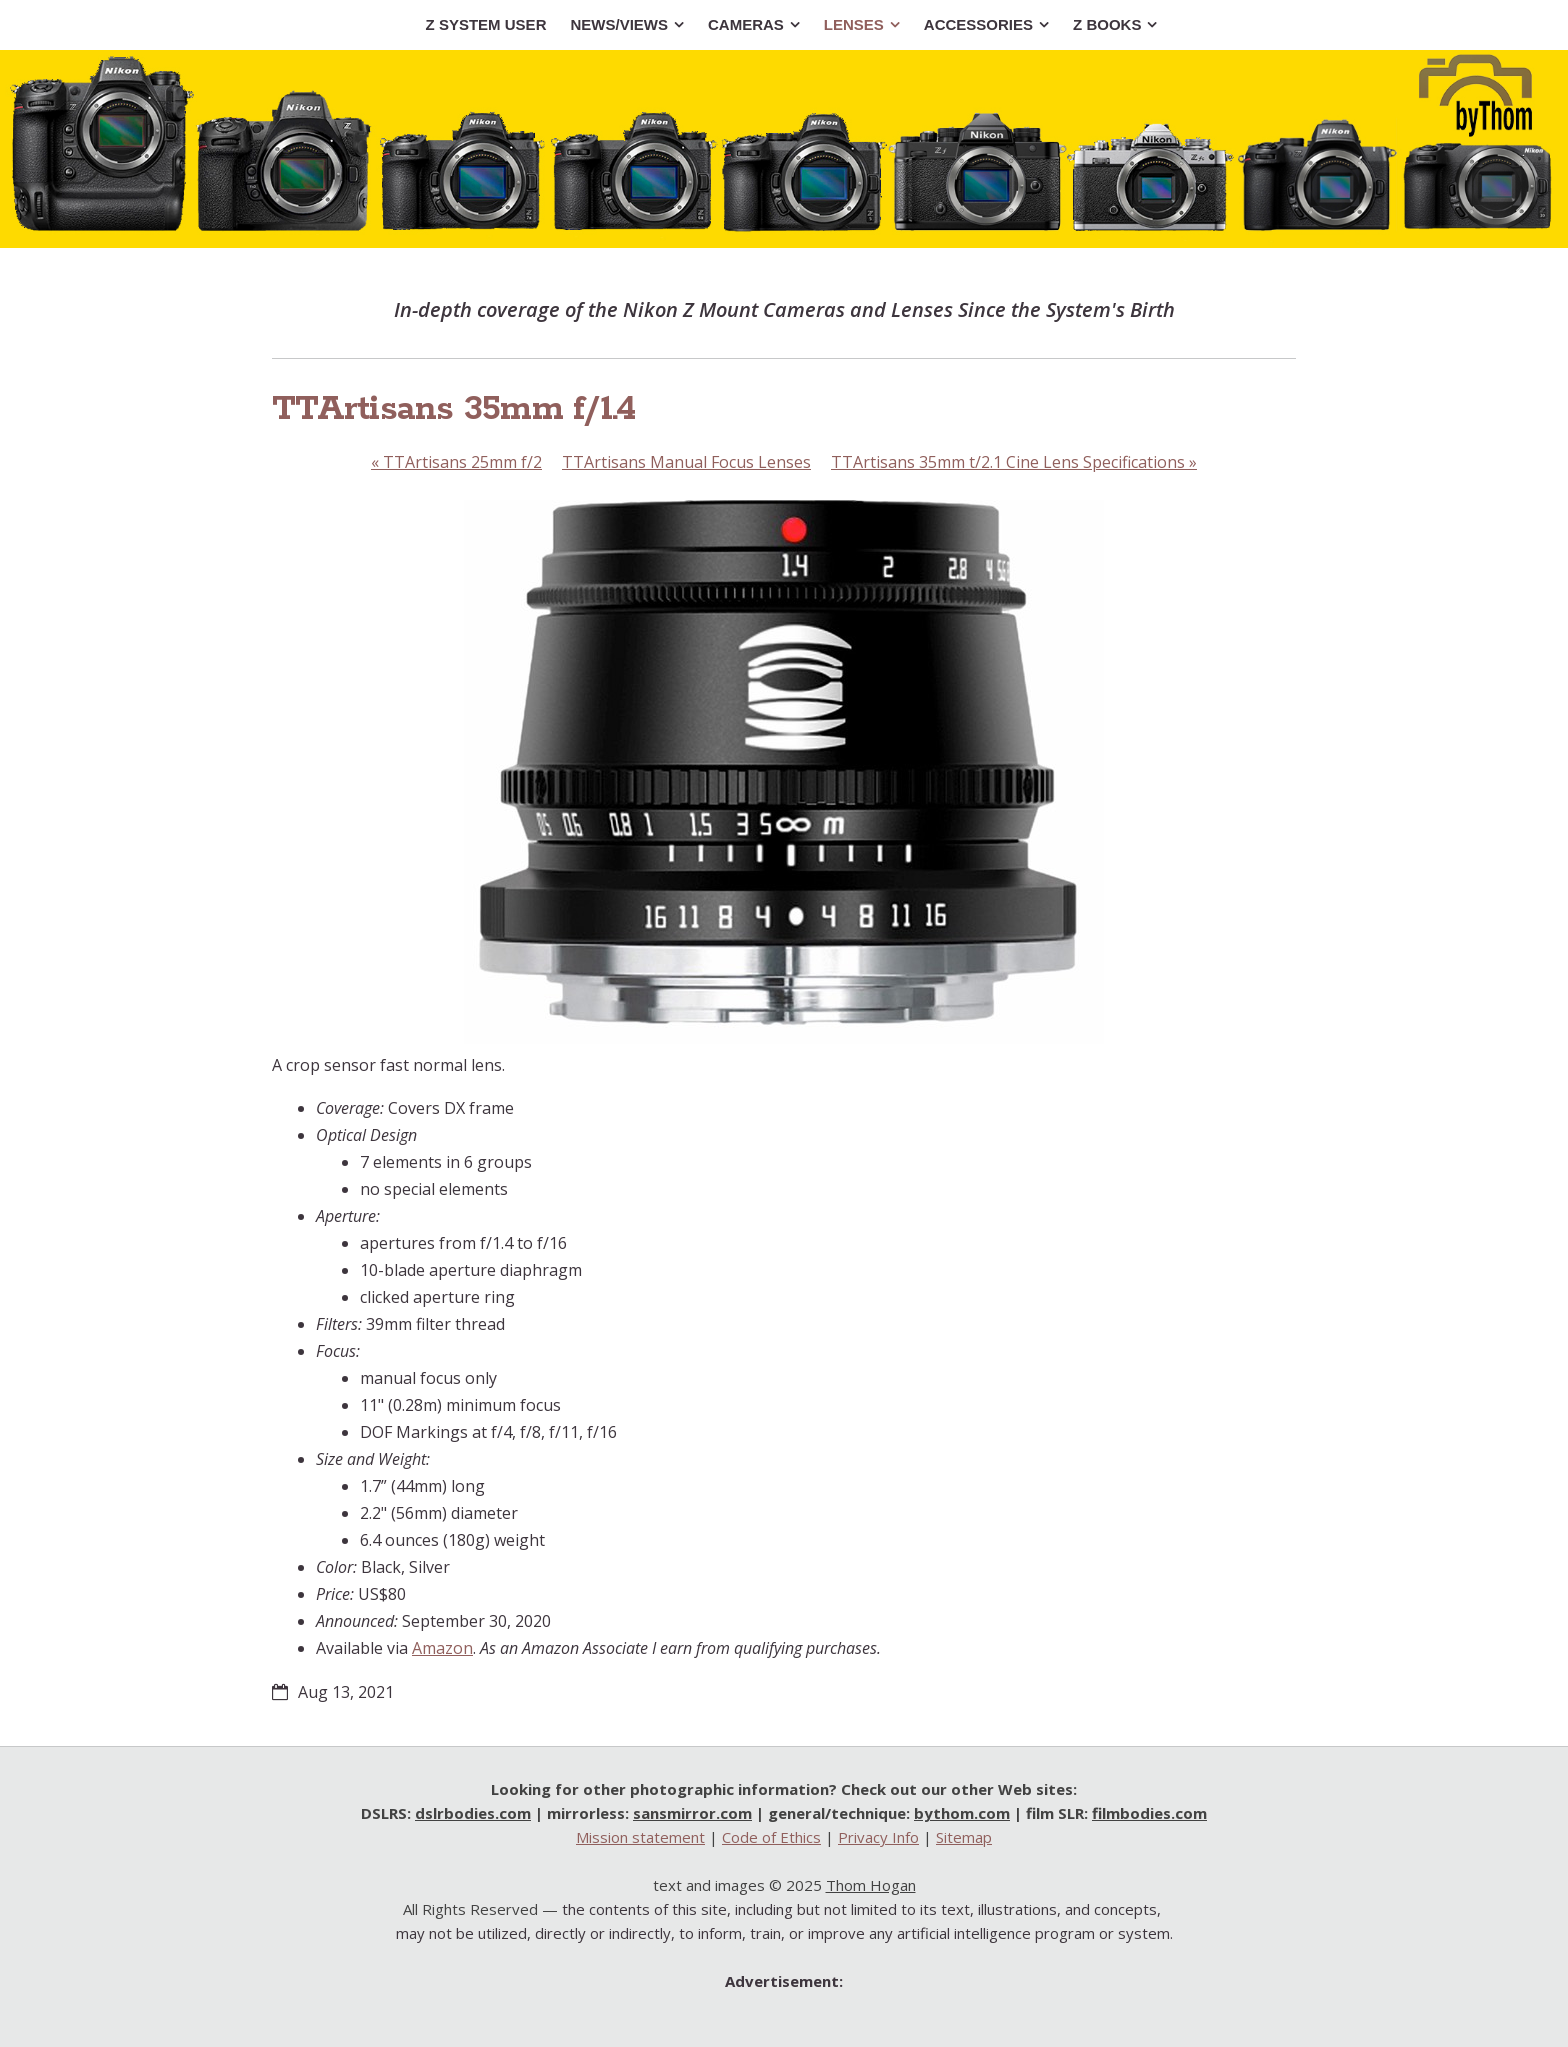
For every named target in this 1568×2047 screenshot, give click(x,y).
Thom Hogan (871, 1885)
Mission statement (640, 1837)
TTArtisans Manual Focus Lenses (686, 462)
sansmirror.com (692, 1813)
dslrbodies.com (473, 1813)
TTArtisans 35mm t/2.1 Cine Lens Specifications (1014, 462)
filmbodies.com (1149, 1813)
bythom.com (962, 1813)
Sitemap (964, 1837)
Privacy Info (878, 1837)
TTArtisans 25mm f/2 (456, 462)
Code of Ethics (771, 1837)
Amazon (442, 1648)
